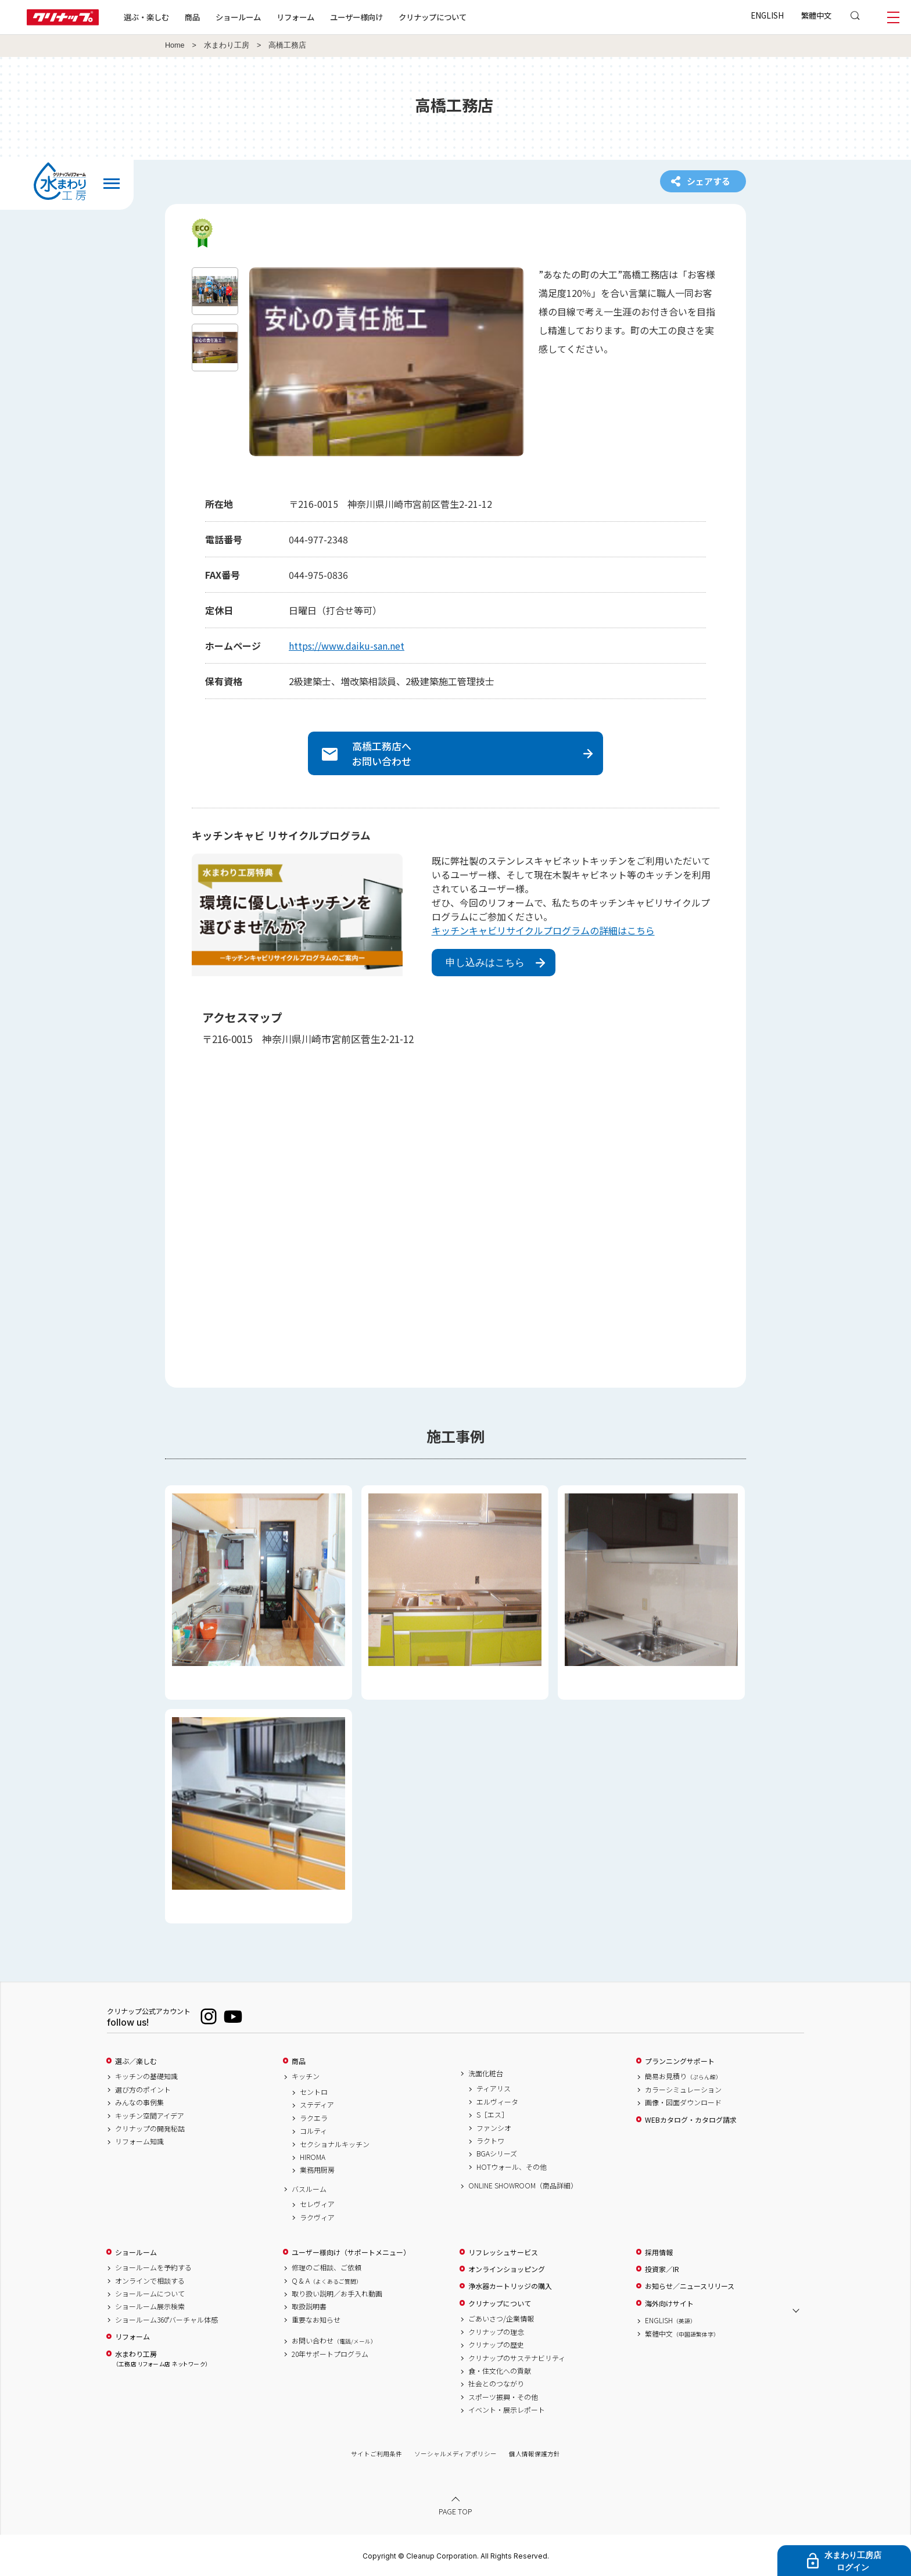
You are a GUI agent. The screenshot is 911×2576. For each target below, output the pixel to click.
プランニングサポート (680, 2061)
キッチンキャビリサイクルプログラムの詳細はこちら (543, 930)
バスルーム (309, 2189)
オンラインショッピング (506, 2269)
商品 (299, 2061)
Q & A (327, 2280)
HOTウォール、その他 (511, 2167)
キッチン (306, 2076)
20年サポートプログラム (330, 2354)
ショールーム (238, 17)
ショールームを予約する (153, 2267)
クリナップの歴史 (496, 2344)
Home (175, 45)
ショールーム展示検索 (150, 2306)
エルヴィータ (497, 2101)
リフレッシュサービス (503, 2252)
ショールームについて (150, 2293)
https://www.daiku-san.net (346, 646)
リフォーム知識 (139, 2141)
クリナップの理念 (496, 2332)
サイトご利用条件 (376, 2453)
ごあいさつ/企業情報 (501, 2318)
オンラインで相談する (150, 2280)
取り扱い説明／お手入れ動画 (337, 2293)
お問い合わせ (334, 2340)
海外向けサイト (669, 2303)
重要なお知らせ (316, 2319)
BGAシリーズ (496, 2153)
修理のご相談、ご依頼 (326, 2267)
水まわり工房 (226, 45)
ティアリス (493, 2088)
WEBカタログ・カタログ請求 (691, 2119)
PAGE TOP (455, 2510)
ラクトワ (490, 2140)
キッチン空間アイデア (149, 2115)
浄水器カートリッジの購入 (510, 2286)
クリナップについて (433, 17)
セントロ (314, 2092)
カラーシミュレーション (683, 2089)
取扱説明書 (309, 2306)
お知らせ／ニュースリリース (689, 2286)
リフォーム (295, 17)
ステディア (317, 2104)
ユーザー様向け (356, 17)
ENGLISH (767, 15)
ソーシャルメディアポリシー (455, 2453)
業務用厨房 (317, 2169)
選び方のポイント (143, 2089)
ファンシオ (493, 2128)
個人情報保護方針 (534, 2453)
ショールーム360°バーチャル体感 (166, 2319)
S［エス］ (492, 2114)
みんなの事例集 (139, 2102)
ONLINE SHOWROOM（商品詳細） (523, 2185)
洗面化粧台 (485, 2073)
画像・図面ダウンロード (683, 2102)
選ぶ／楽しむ (136, 2061)
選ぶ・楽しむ (146, 17)
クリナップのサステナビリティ (516, 2358)
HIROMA (312, 2157)
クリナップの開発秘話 (150, 2128)
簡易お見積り (683, 2076)
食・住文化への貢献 (499, 2371)
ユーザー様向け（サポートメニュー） (351, 2252)
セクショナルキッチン (335, 2144)
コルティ (313, 2131)
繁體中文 (816, 15)
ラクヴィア (317, 2217)
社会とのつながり (496, 2383)
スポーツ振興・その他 (503, 2397)
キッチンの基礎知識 (146, 2076)
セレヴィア (317, 2204)
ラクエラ (314, 2118)
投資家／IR (662, 2269)
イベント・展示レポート (506, 2409)
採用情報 (659, 2252)
